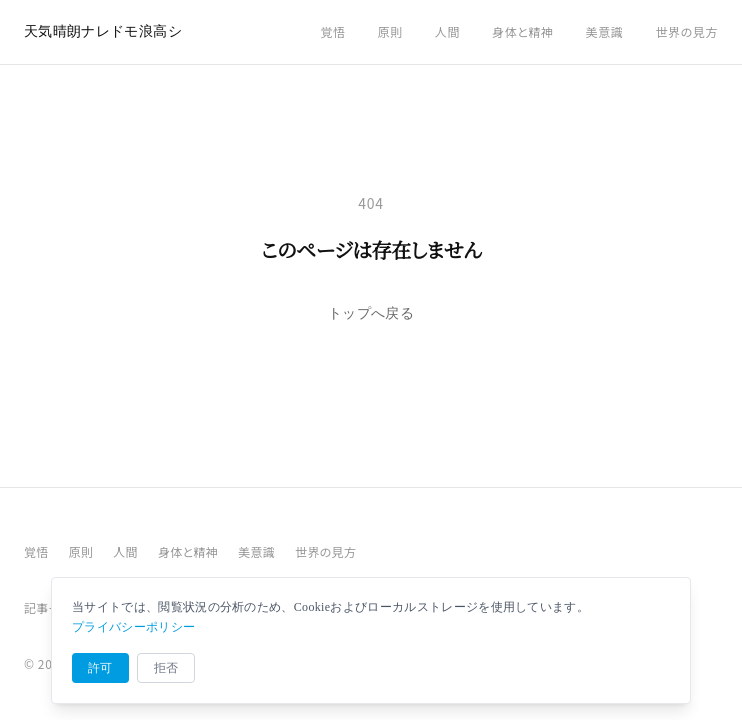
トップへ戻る (371, 313)
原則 (390, 31)
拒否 (166, 668)
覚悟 (332, 31)
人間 (447, 31)
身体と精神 (523, 31)
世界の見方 (686, 31)
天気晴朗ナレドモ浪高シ (103, 31)
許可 (100, 668)
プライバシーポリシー (133, 627)
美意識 (605, 31)
